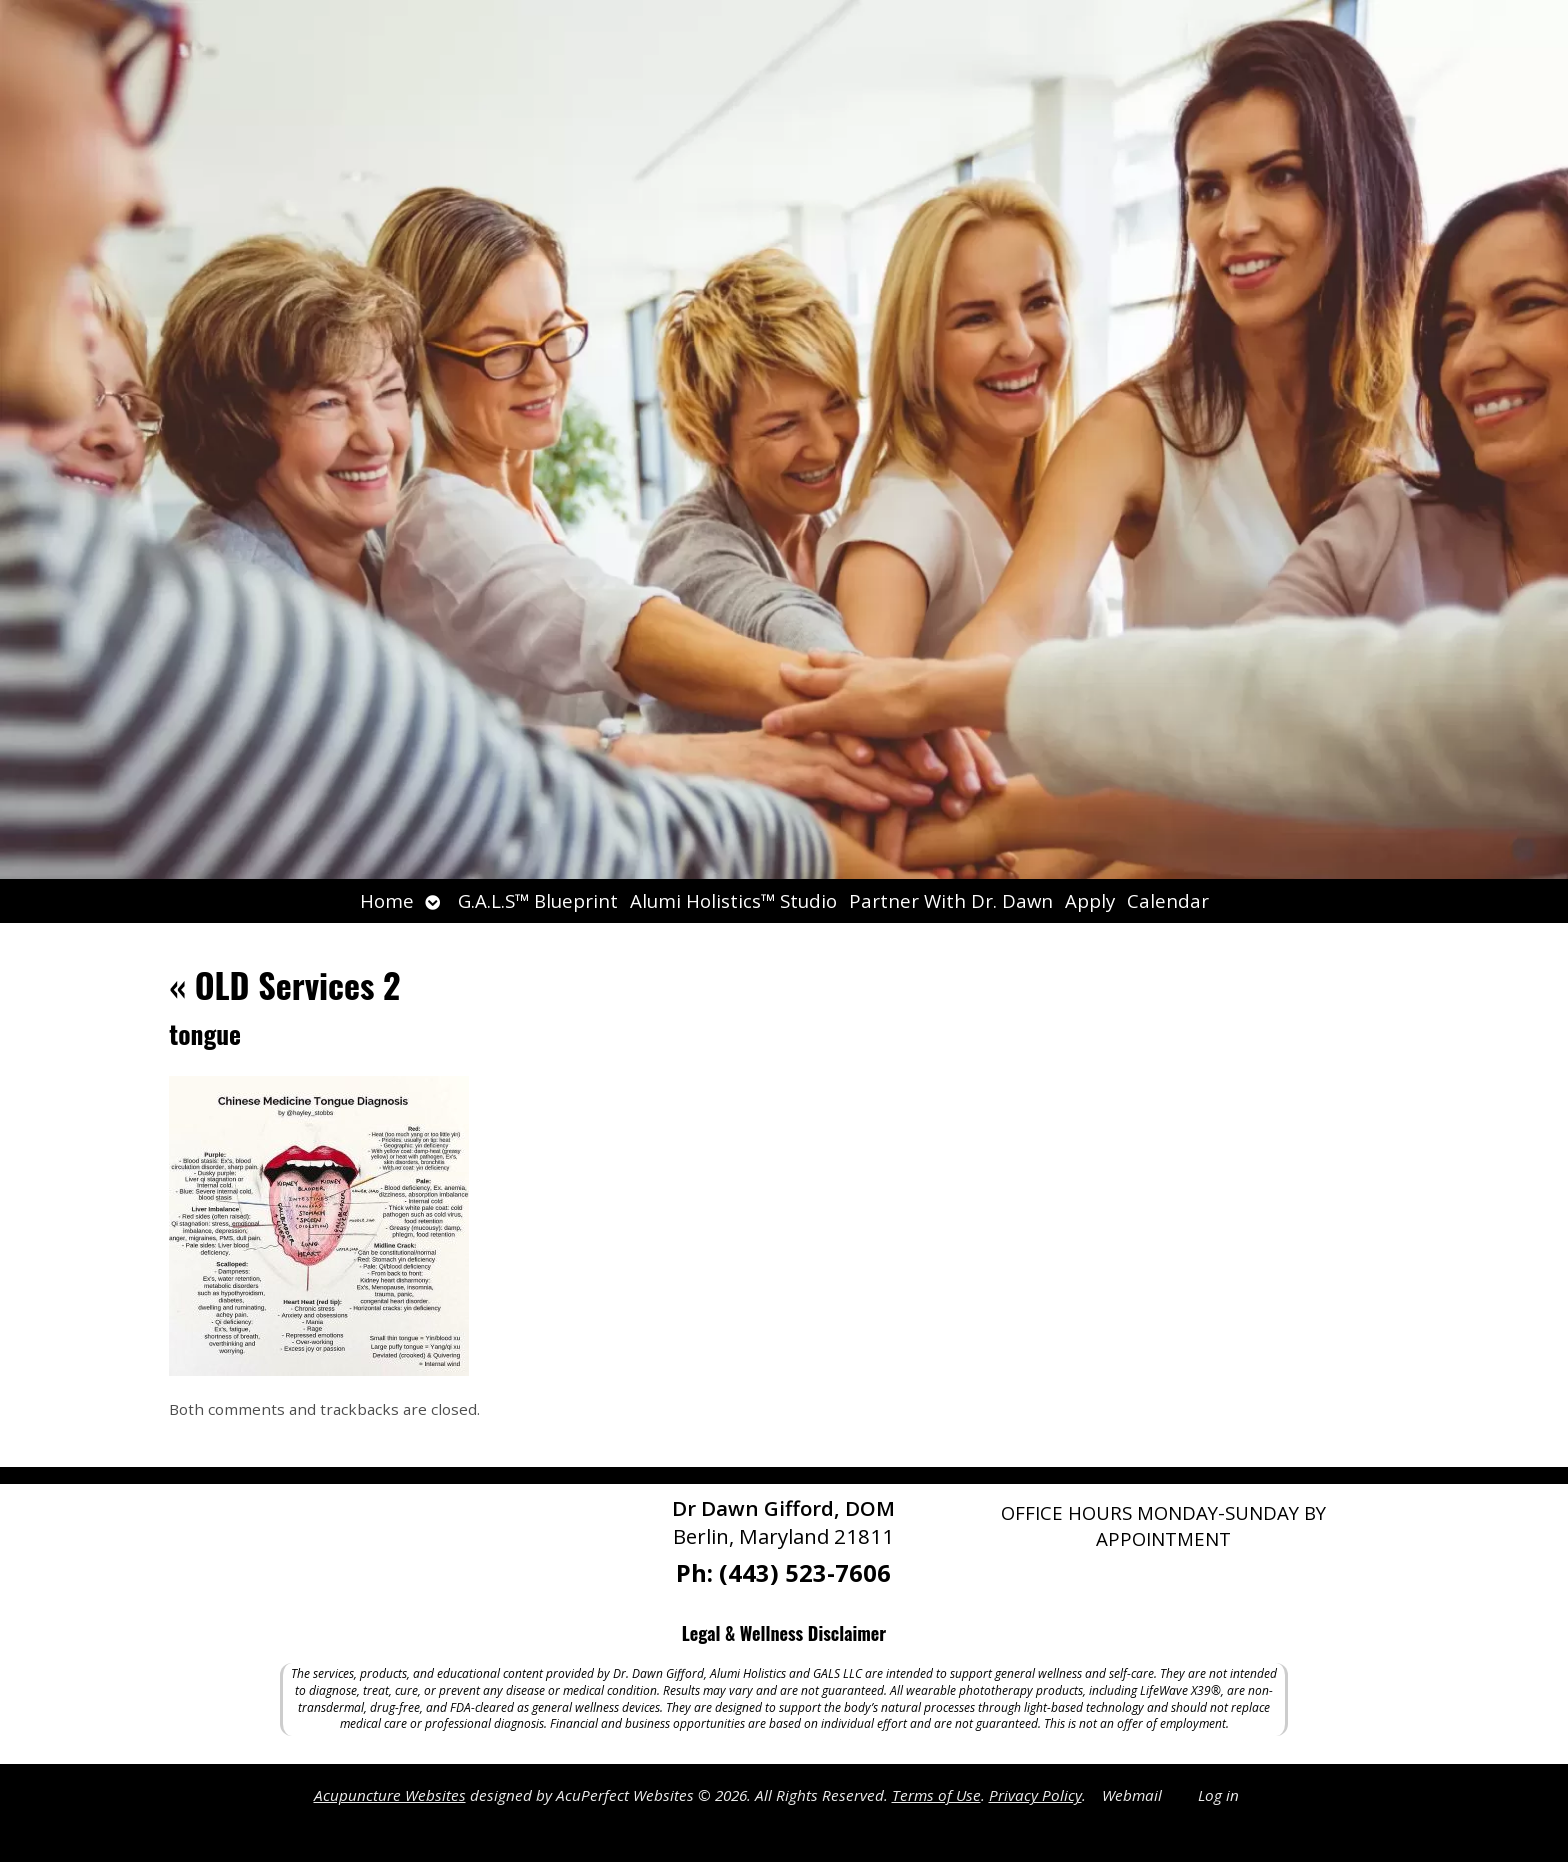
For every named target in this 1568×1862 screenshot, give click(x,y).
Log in (1218, 1795)
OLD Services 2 (284, 984)
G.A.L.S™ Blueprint (538, 900)
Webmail (1132, 1795)
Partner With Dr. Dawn (951, 900)
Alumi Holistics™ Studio (733, 900)
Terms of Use (936, 1795)
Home (387, 900)
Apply (1090, 900)
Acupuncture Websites (390, 1795)
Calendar (1168, 900)
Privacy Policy (1035, 1795)
